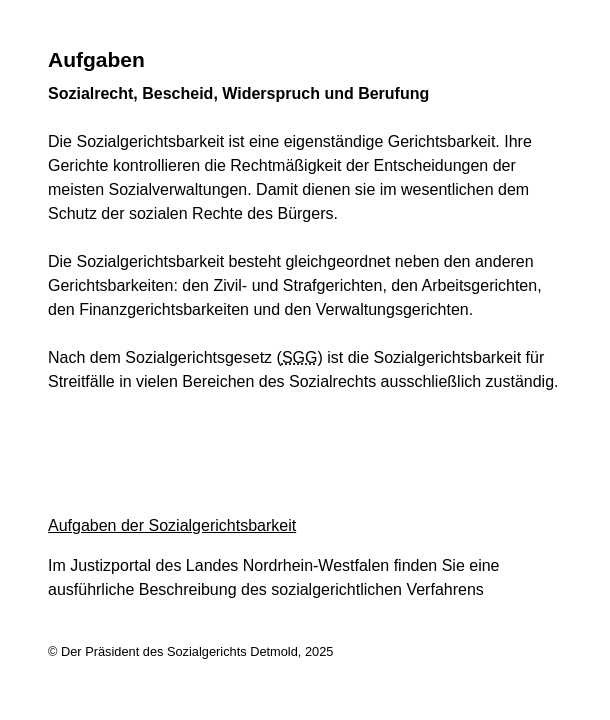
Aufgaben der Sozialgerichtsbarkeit (172, 525)
